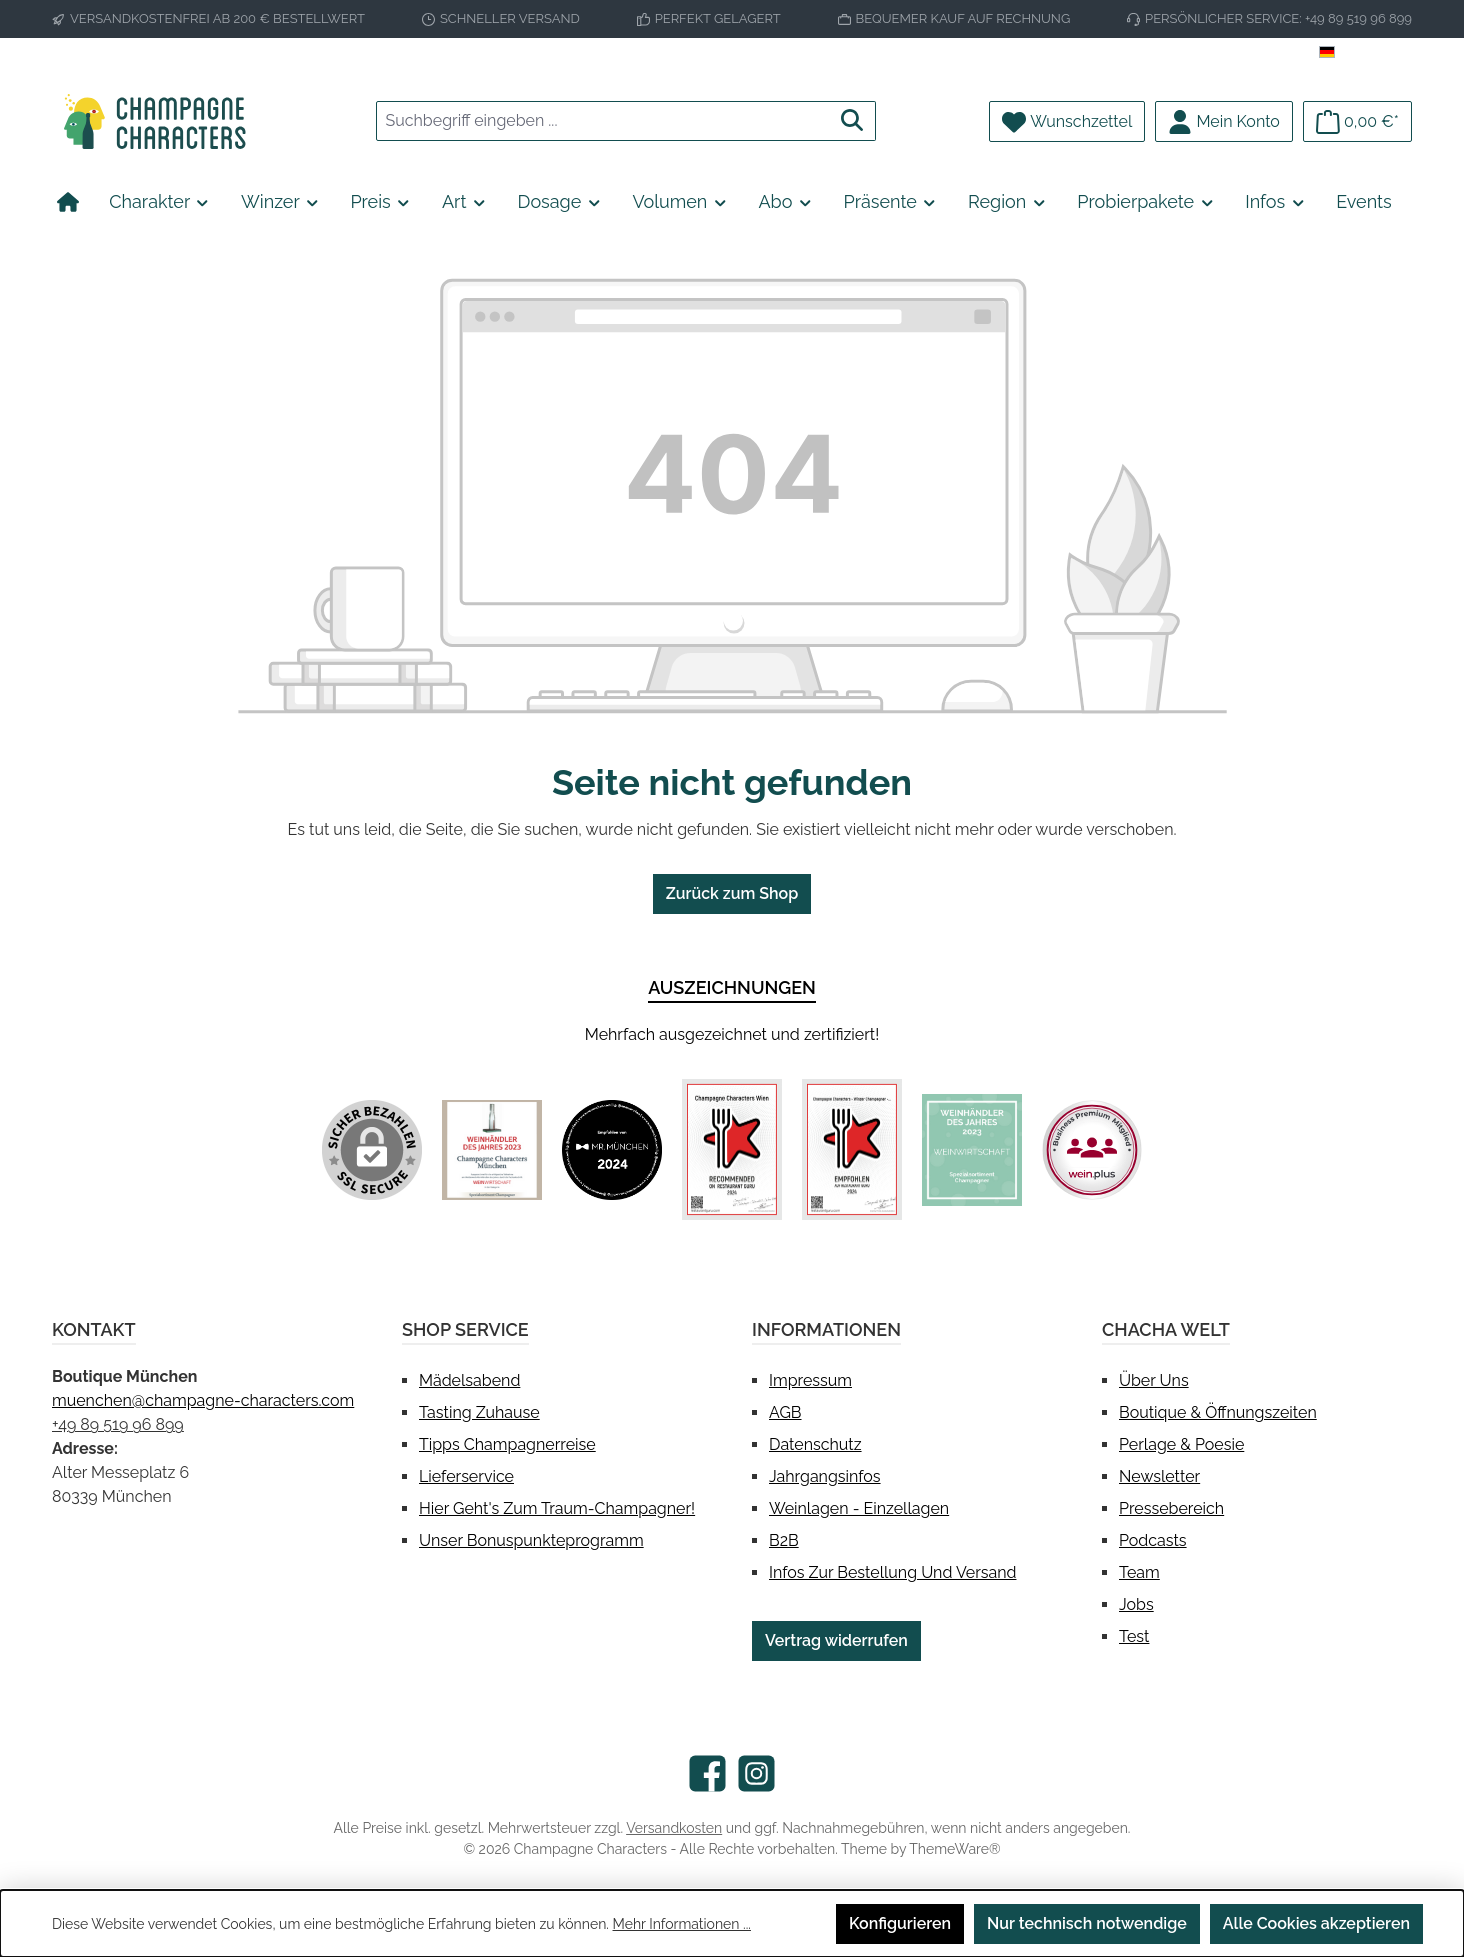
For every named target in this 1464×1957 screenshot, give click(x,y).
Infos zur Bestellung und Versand (892, 1572)
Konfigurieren (900, 1923)
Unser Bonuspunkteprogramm (531, 1540)
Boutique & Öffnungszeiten (1218, 1412)
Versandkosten (674, 1828)
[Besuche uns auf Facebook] (707, 1773)
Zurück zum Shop (732, 893)
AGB (785, 1412)
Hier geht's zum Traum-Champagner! (557, 1508)
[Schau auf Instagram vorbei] (756, 1773)
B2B (784, 1540)
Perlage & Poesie (1181, 1444)
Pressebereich (1171, 1508)
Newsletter (1159, 1476)
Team (1139, 1572)
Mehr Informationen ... (682, 1924)
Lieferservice (466, 1476)
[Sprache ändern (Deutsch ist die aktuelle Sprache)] (1365, 53)
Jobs (1136, 1604)
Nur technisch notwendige (1087, 1923)
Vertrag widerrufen (836, 1640)
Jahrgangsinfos (825, 1476)
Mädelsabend (469, 1380)
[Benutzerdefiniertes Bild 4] (852, 1149)
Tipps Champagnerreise (507, 1444)
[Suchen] (852, 121)
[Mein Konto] (1224, 121)
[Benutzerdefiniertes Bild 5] (972, 1150)
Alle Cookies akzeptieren (1316, 1923)
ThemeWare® (954, 1849)
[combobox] (603, 121)
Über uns (1154, 1380)
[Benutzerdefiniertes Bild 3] (732, 1149)
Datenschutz (815, 1444)
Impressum (810, 1380)
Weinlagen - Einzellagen (859, 1508)
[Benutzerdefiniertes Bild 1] (492, 1150)
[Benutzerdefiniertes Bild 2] (612, 1150)
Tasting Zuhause (479, 1412)
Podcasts (1153, 1540)
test (1134, 1636)
